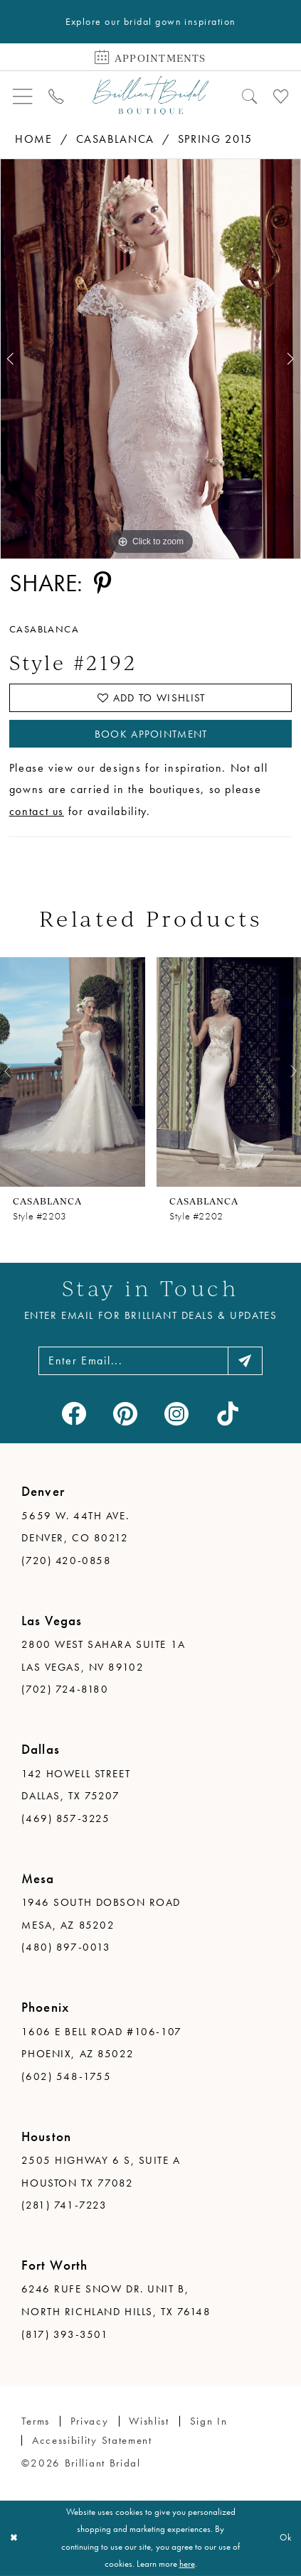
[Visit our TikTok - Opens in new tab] (227, 1413)
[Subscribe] (245, 1360)
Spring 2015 (215, 138)
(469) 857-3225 (65, 1818)
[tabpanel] (150, 359)
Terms (35, 2421)
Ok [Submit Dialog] (286, 2538)
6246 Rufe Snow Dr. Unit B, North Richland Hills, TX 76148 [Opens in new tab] (116, 2300)
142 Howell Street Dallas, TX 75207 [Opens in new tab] (75, 1785)
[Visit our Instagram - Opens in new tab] (176, 1413)
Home (34, 138)
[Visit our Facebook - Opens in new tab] (73, 1413)
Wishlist (149, 2421)
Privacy (89, 2421)
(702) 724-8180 (64, 1689)
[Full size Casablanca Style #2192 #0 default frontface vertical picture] (150, 359)
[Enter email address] (150, 1360)
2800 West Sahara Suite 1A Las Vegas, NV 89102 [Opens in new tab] (103, 1656)
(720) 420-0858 (66, 1560)
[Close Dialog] (13, 2538)
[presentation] (72, 1071)
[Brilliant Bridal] (151, 95)
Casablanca (115, 138)
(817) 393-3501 (64, 2334)
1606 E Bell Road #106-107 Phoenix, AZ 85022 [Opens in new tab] (101, 2043)
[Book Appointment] (150, 56)
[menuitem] (23, 94)
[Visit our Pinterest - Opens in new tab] (125, 1413)
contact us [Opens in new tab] (36, 811)
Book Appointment (151, 734)
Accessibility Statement (92, 2440)
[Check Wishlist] (281, 94)
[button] (23, 94)
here (187, 2564)
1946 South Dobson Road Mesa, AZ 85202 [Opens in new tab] (101, 1913)
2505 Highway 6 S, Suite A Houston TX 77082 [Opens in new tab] (100, 2171)
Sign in (209, 2421)
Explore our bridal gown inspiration (150, 22)
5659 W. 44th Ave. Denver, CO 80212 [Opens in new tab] (75, 1527)
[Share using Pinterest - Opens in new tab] (102, 583)
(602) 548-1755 (66, 2076)
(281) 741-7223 (64, 2205)
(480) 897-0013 (65, 1947)
